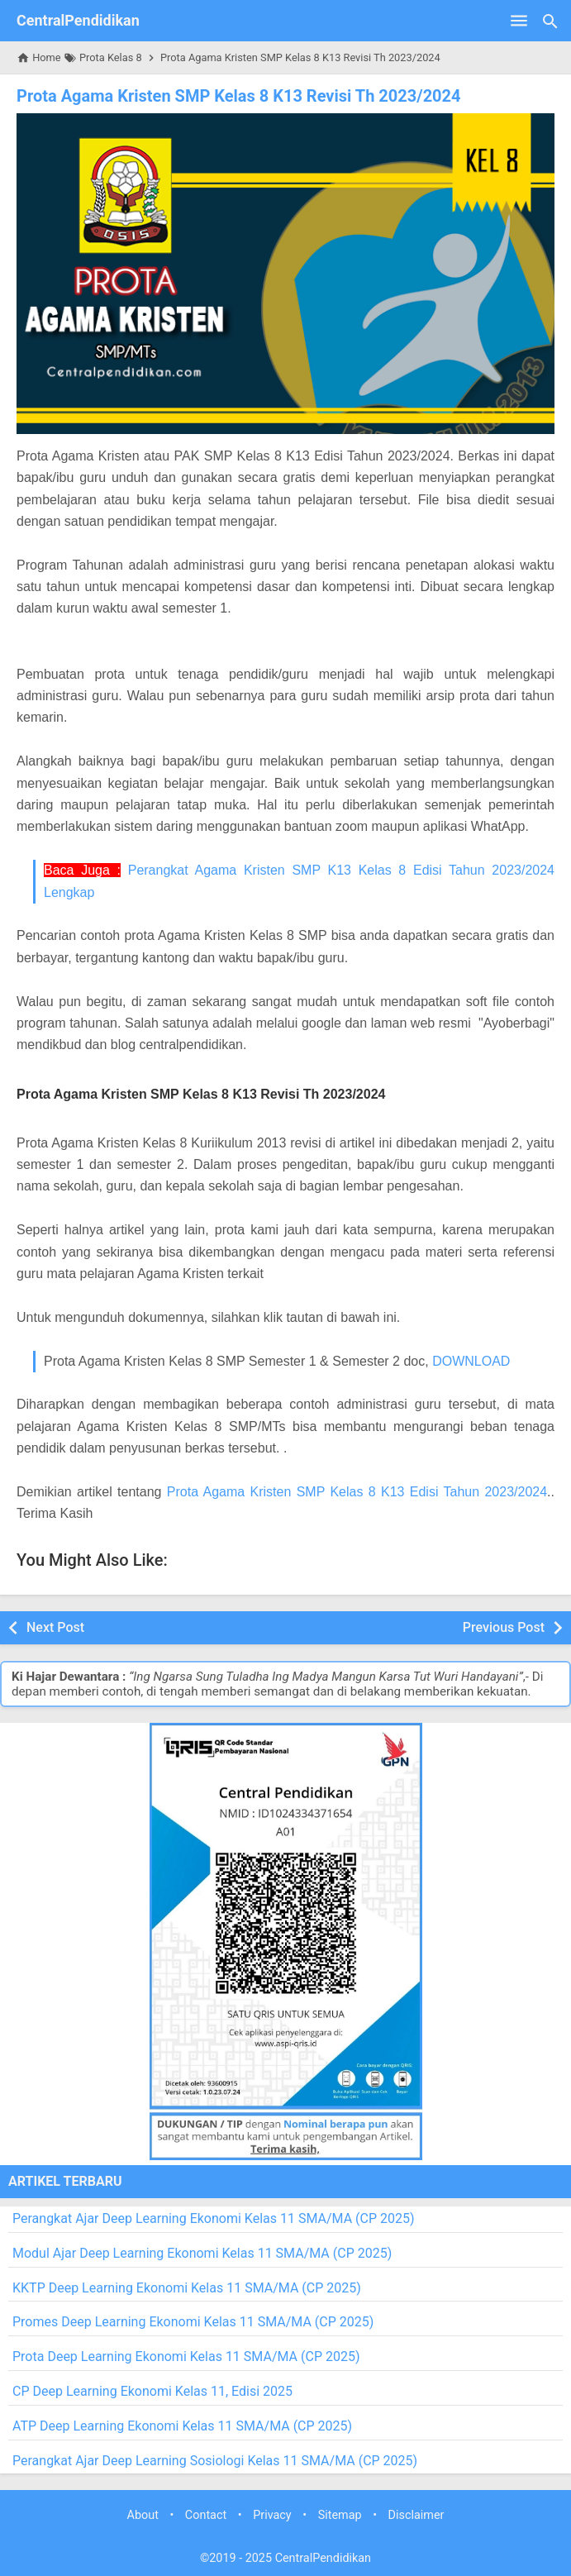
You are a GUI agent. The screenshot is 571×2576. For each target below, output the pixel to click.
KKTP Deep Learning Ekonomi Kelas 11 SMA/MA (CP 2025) (186, 2288)
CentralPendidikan (78, 20)
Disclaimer (416, 2515)
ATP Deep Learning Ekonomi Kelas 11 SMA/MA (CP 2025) (182, 2426)
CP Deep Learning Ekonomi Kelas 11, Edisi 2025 (152, 2391)
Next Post (55, 1627)
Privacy (272, 2515)
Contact (205, 2515)
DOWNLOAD (471, 1361)
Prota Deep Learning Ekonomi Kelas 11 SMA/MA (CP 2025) (185, 2356)
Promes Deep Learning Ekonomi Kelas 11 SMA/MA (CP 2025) (193, 2322)
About (143, 2515)
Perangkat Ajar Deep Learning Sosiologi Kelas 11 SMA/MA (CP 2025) (214, 2461)
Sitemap (340, 2515)
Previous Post (504, 1627)
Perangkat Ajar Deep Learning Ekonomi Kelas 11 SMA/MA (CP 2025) (213, 2218)
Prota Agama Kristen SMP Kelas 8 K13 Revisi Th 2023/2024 (239, 96)
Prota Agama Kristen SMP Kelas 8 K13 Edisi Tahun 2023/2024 (357, 1492)
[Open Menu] (519, 20)
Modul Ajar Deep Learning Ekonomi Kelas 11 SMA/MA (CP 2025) (202, 2253)
